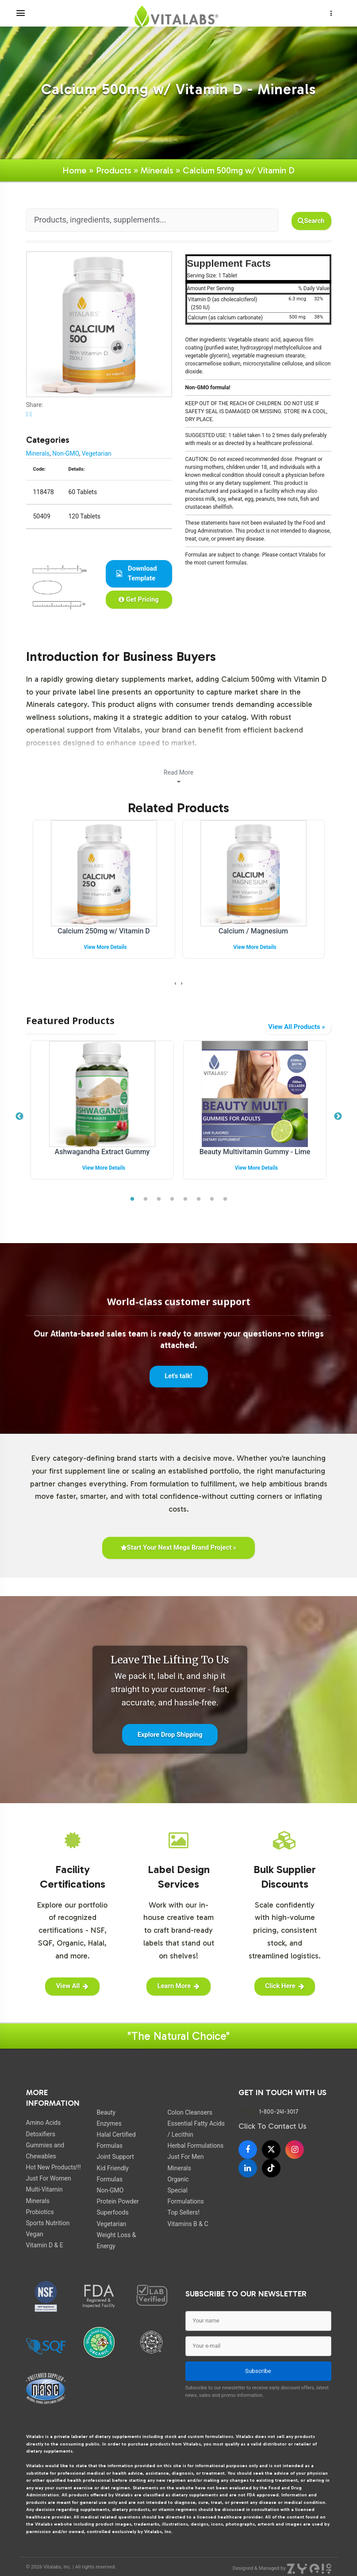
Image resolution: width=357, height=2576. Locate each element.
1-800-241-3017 (279, 2112)
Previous (19, 1116)
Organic (177, 2180)
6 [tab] (198, 1199)
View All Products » (296, 1027)
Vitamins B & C (187, 2224)
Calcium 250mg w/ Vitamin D (104, 931)
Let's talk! (178, 1385)
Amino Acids (43, 2123)
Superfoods (112, 2213)
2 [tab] (145, 1199)
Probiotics (40, 2213)
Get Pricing (139, 599)
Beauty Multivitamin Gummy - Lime (255, 1152)
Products (113, 170)
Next (338, 1116)
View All (72, 1987)
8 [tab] (225, 1199)
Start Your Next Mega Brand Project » (178, 1548)
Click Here (284, 1987)
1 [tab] (132, 1199)
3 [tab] (158, 1199)
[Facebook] (247, 2150)
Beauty (105, 2113)
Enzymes (108, 2124)
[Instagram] (294, 2150)
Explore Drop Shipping (170, 1735)
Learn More (178, 1987)
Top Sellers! (183, 2213)
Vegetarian (96, 453)
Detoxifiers (40, 2134)
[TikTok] (271, 2169)
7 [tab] (211, 1199)
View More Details (105, 947)
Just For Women (48, 2179)
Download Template (136, 573)
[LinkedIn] (247, 2169)
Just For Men (185, 2157)
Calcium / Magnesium (253, 931)
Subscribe (258, 2372)
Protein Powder (117, 2202)
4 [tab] (172, 1199)
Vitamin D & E (44, 2246)
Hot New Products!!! (53, 2168)
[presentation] (175, 983)
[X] (271, 2150)
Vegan (34, 2235)
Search (311, 221)
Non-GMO (65, 453)
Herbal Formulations (195, 2146)
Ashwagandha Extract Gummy (102, 1152)
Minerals (157, 170)
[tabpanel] (102, 1117)
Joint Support (115, 2157)
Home (74, 170)
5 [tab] (185, 1199)
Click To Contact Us (272, 2127)
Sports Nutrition (48, 2224)
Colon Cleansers (189, 2113)
